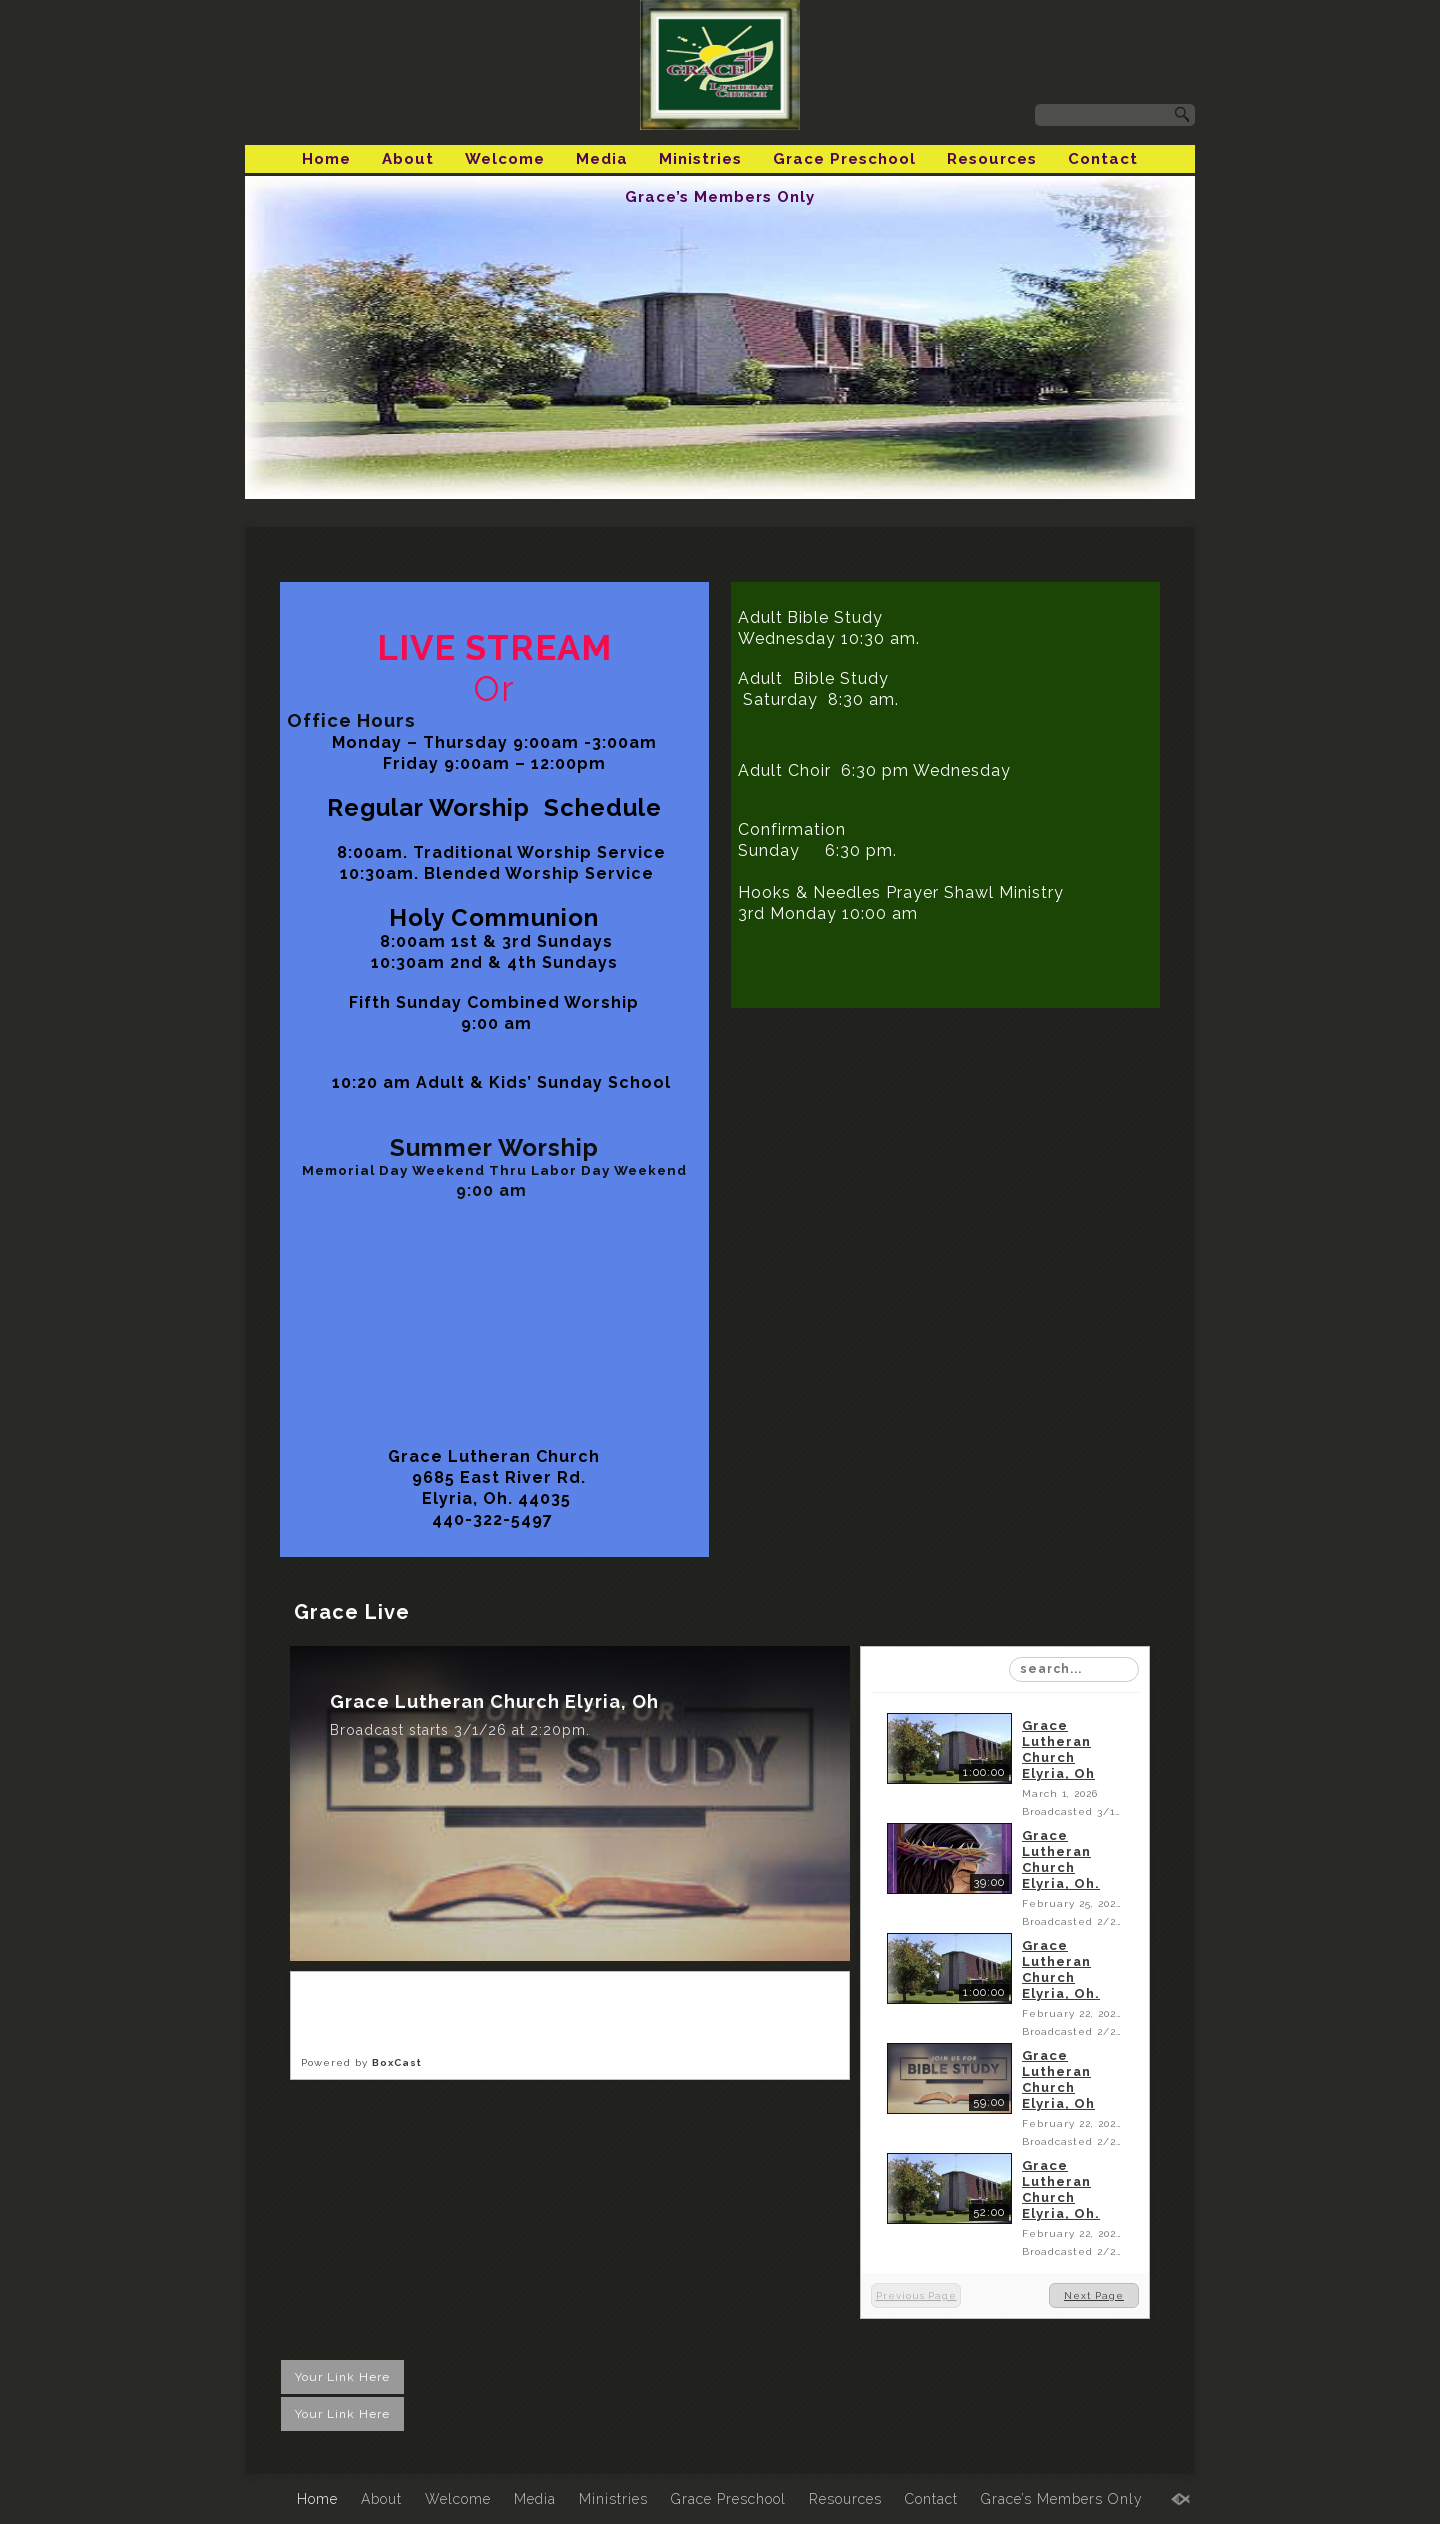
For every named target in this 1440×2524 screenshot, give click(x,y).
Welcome (505, 159)
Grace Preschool (844, 159)
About (408, 159)
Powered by (361, 2062)
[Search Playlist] (1074, 1669)
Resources (992, 159)
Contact (1103, 159)
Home (326, 159)
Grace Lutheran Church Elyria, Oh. (1061, 1859)
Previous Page (916, 2295)
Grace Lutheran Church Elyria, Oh (1058, 1749)
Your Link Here (342, 2377)
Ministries (700, 159)
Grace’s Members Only (720, 197)
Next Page (1094, 2295)
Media (602, 159)
